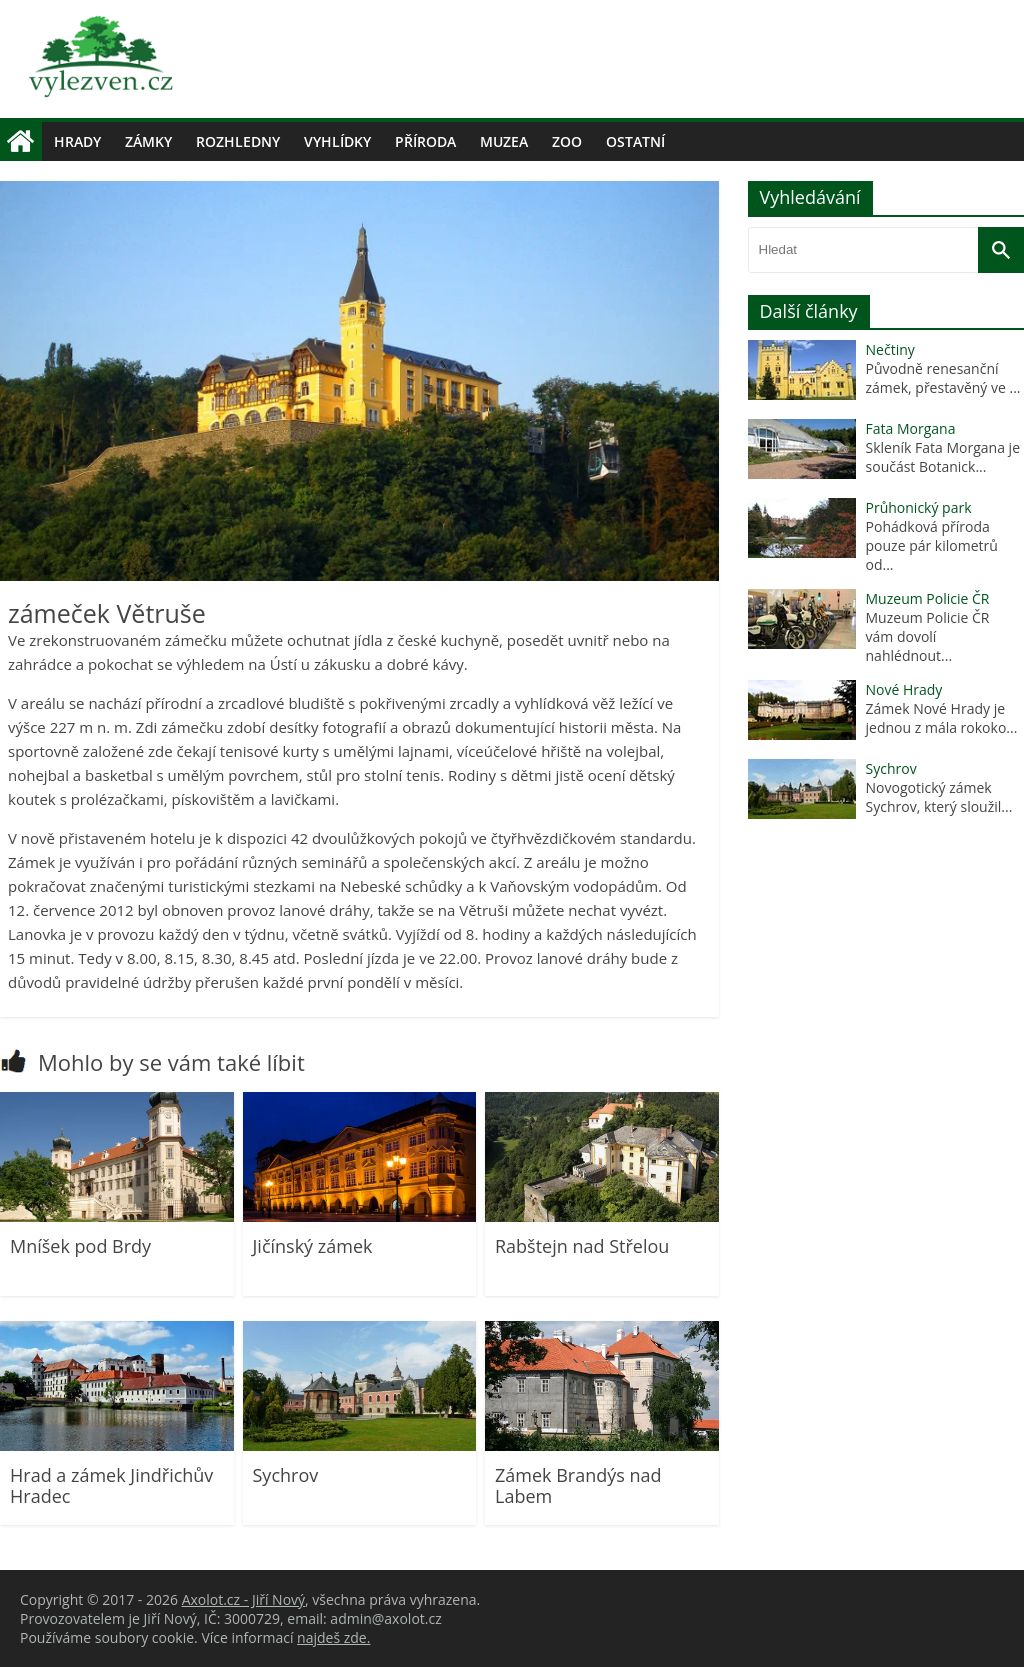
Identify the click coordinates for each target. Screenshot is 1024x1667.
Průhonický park (919, 507)
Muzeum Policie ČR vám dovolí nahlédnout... (930, 636)
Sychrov (286, 1475)
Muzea (504, 141)
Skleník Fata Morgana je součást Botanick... (943, 457)
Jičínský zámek (313, 1246)
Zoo (567, 141)
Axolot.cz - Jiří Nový (243, 1599)
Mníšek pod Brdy (80, 1246)
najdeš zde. (333, 1637)
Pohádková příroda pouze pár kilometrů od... (932, 545)
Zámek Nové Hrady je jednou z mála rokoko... (942, 718)
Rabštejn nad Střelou (582, 1246)
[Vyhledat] (1001, 250)
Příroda (425, 141)
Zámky (148, 141)
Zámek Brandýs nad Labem (578, 1486)
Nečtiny (890, 349)
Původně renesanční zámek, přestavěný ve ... (943, 378)
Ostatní (635, 141)
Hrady (77, 141)
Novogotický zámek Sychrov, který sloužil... (939, 797)
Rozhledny (238, 141)
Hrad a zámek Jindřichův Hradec (111, 1486)
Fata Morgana (911, 428)
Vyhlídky (337, 141)
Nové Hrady (904, 689)
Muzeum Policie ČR (928, 598)
